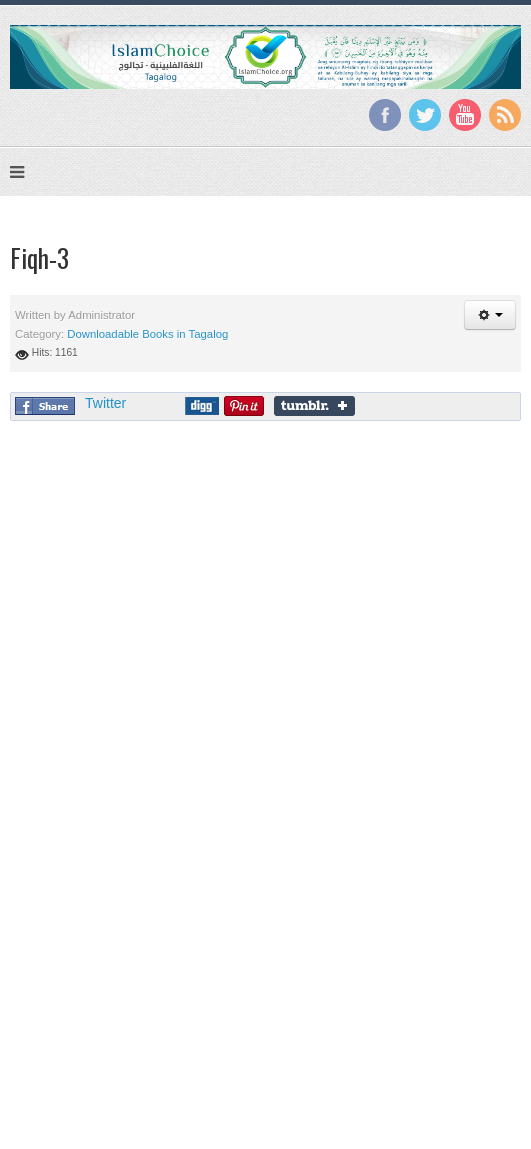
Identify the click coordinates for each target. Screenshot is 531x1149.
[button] (490, 315)
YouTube (465, 115)
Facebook (385, 115)
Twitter (425, 115)
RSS (505, 115)
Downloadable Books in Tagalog (147, 334)
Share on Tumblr (314, 406)
